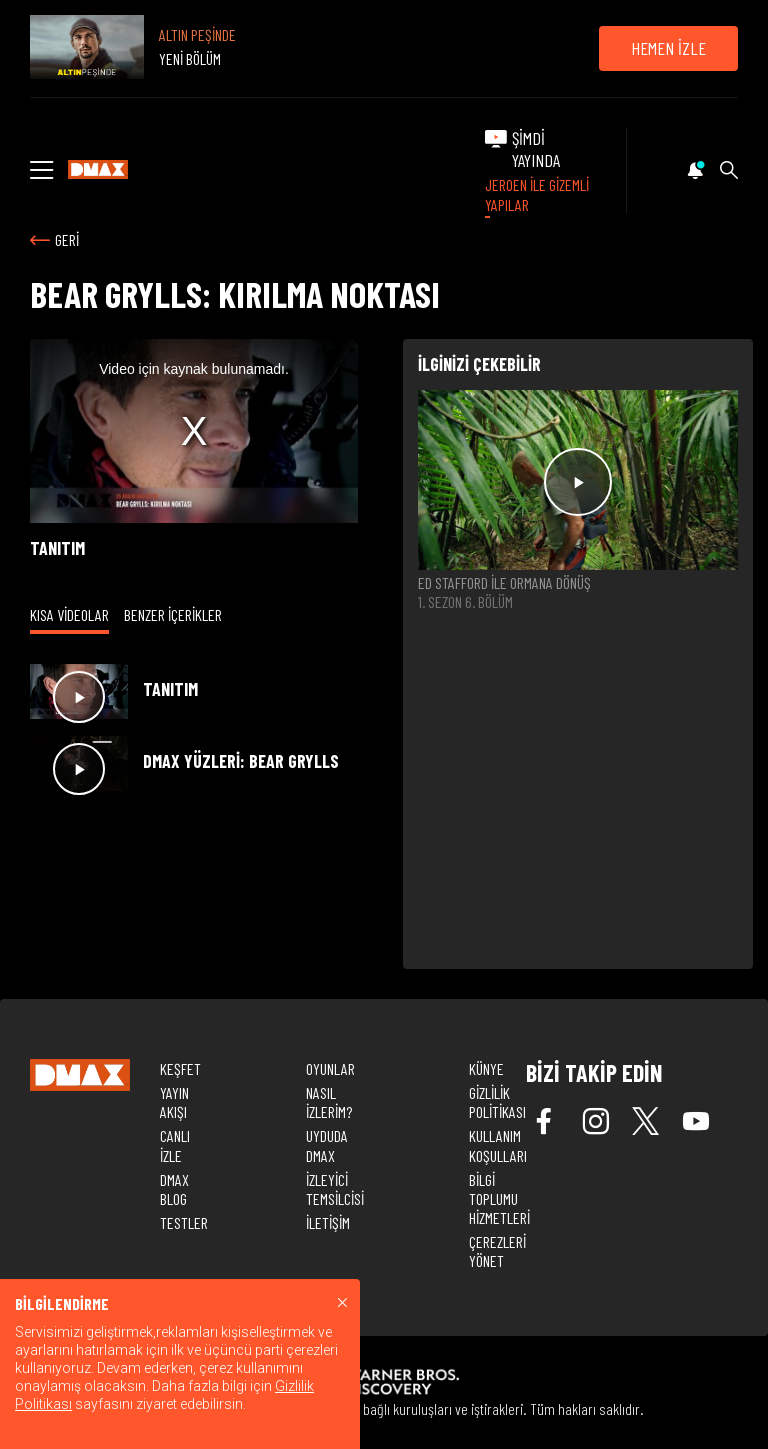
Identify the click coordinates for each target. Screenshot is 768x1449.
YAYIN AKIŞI (174, 1102)
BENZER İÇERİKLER (173, 614)
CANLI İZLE (175, 1145)
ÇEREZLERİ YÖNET (497, 1251)
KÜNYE (486, 1068)
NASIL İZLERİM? (329, 1102)
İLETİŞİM (328, 1222)
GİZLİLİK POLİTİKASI (497, 1102)
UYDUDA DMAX (327, 1145)
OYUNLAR (330, 1068)
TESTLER (184, 1222)
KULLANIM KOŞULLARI (498, 1145)
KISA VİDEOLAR (69, 614)
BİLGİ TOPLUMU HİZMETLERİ (499, 1198)
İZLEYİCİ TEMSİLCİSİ (335, 1189)
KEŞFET (180, 1068)
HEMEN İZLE (668, 48)
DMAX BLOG (174, 1189)
